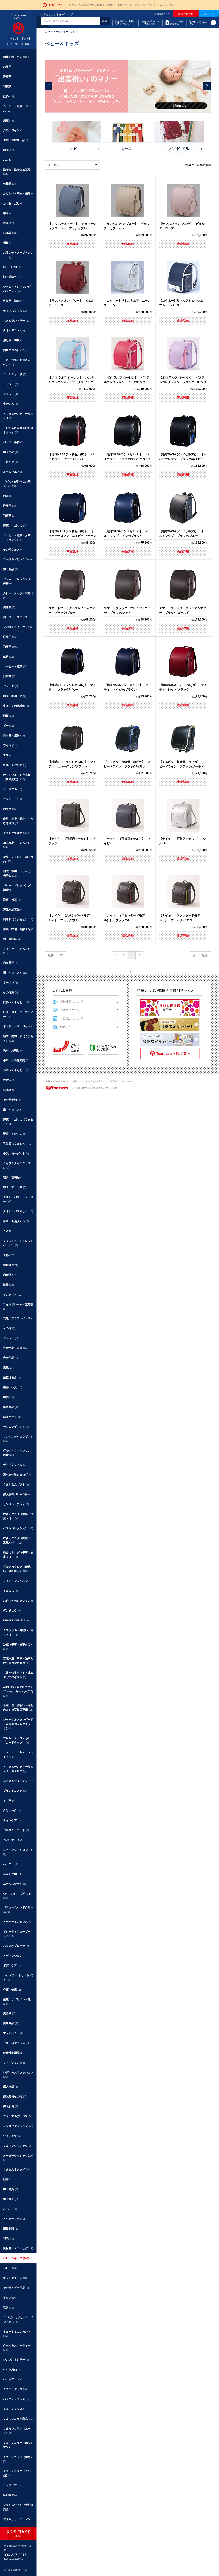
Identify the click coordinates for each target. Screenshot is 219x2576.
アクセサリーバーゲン (16, 2519)
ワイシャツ (12, 2135)
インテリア (12, 1294)
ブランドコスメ (15, 1790)
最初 (51, 955)
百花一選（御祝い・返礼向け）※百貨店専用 (18, 1707)
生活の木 (10, 403)
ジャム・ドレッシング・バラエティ (18, 289)
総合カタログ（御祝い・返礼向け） (18, 1540)
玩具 (8, 2307)
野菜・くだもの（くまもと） (18, 1121)
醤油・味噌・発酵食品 (18, 929)
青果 (7, 755)
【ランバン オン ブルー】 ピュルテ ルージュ (71, 284)
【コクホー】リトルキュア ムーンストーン (127, 284)
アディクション (12, 1955)
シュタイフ (12, 2485)
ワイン (10, 745)
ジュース (10, 686)
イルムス (10, 1590)
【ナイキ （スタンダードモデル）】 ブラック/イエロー (179, 898)
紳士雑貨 (10, 2189)
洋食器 (10, 1265)
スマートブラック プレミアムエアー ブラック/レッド (127, 591)
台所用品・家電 (15, 1347)
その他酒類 (12, 1099)
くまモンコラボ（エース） (16, 2430)
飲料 (8, 96)
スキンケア (12, 1820)
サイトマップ (127, 1081)
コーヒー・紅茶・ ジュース (18, 108)
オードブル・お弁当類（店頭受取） (16, 777)
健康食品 (10, 2023)
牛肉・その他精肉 (16, 705)
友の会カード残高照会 (152, 22)
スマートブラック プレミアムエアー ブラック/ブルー (72, 591)
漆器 (8, 1284)
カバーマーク (13, 1840)
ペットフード (13, 2379)
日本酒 (9, 1089)
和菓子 (7, 86)
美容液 (9, 2013)
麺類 (7, 242)
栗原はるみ (12, 1377)
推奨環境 (113, 1081)
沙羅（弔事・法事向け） (18, 1646)
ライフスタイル (15, 310)
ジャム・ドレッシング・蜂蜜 (18, 581)
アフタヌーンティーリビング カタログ (18, 1769)
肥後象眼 (11, 2228)
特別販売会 (10, 2495)
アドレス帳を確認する (176, 22)
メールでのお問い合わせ (16, 2570)
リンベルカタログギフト (18, 1438)
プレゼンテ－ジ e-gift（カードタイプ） (16, 1740)
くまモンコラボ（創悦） (18, 2459)
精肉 (8, 150)
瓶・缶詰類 (12, 266)
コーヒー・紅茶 (14, 666)
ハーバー (11, 1863)
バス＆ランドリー (16, 320)
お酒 (7, 495)
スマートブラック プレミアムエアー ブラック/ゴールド (182, 591)
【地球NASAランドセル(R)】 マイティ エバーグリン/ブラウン (72, 745)
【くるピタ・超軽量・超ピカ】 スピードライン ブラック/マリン (127, 745)
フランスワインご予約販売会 (18, 2507)
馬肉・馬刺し (13, 1050)
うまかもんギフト (16, 1484)
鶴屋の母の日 (14, 350)
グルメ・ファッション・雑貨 (18, 1452)
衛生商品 (11, 1407)
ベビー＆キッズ (16, 2258)
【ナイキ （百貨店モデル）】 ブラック (72, 822)
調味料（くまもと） (18, 919)
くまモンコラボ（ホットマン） (18, 2445)
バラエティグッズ (16, 2399)
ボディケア (12, 1965)
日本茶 (10, 232)
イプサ (9, 1800)
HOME (51, 31)
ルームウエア (13, 471)
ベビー (10, 2268)
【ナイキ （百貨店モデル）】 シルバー (182, 822)
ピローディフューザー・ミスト (18, 1933)
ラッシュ (10, 384)
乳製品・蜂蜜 (13, 300)
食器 (9, 1255)
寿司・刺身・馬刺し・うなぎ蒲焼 (18, 821)
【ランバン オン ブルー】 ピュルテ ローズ (182, 207)
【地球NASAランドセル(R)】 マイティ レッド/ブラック (183, 668)
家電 (7, 1367)
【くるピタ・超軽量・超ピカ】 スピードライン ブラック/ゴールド (182, 745)
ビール (9, 725)
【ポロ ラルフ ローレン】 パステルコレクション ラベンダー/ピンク (183, 360)
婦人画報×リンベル (16, 1494)
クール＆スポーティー (16, 2347)
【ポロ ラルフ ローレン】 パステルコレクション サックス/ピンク (71, 360)
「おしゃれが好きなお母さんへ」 (18, 430)
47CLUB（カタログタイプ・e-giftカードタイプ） (18, 1691)
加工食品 (11, 569)
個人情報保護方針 (97, 1081)
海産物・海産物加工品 (16, 171)
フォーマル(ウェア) (17, 2116)
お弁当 (10, 808)
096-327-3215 (15, 2555)
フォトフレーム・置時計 (18, 1306)
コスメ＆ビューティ (18, 1780)
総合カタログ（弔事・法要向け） (18, 1516)
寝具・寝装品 (13, 1177)
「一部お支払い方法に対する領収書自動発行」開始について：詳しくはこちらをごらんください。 (120, 4)
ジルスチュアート (16, 1830)
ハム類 (7, 159)
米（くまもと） (12, 1109)
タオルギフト (14, 330)
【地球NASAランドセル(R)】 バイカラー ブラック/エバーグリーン (127, 437)
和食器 (10, 1274)
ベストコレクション (18, 1528)
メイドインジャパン (15, 1580)
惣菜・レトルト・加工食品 (18, 859)
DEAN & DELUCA (16, 1620)
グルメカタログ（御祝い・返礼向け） (16, 1569)
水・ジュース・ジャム (18, 1026)
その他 (9, 1328)
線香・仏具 (12, 1387)
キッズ (10, 2297)
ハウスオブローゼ (16, 1945)
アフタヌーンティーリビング (18, 416)
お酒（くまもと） (16, 1070)
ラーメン (10, 982)
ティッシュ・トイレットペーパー (18, 1243)
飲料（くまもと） (16, 1002)
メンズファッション (18, 2126)
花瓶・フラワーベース (18, 1318)
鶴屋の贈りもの (16, 56)
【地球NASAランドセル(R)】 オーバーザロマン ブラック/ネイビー (183, 437)
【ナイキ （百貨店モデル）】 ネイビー (127, 822)
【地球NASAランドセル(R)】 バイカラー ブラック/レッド (71, 437)
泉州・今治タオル (16, 1221)
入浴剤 (7, 1231)
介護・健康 (12, 1989)
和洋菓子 (11, 962)
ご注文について (70, 1010)
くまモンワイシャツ (17, 2145)
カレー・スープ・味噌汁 (18, 595)
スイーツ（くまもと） (16, 951)
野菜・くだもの (14, 525)
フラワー (10, 394)
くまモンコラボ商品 (18, 2418)
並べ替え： (55, 165)
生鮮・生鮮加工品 (16, 140)
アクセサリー (14, 2218)
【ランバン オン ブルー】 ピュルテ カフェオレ (126, 207)
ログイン (209, 13)
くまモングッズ (15, 2389)
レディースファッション (18, 2074)
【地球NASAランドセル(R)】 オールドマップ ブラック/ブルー (183, 514)
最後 (205, 955)
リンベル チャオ (16, 1504)
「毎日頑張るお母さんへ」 (16, 362)
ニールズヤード (14, 374)
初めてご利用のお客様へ (127, 22)
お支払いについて (71, 1018)
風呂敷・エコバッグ (18, 2248)
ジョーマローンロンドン (18, 1852)
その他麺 (10, 992)
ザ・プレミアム (14, 1464)
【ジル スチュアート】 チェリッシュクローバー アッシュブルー (72, 207)
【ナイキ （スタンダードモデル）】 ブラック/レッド (124, 898)
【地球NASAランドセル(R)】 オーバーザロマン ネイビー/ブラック (72, 514)
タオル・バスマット (18, 1211)
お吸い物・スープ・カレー (18, 255)
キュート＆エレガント (16, 2333)
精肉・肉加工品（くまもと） (18, 1038)
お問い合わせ (78, 1081)
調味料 (9, 607)
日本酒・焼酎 (14, 735)
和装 (8, 2238)
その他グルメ (13, 549)
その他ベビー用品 (16, 2287)
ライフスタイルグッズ (16, 1165)
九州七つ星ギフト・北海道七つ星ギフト (18, 1675)
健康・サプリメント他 (16, 2001)
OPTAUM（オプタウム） (18, 1895)
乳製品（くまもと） (17, 1143)
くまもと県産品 (16, 833)
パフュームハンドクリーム (18, 1909)
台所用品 (10, 1357)
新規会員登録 (185, 13)
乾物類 (10, 183)
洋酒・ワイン (13, 130)
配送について (68, 1026)
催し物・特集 (13, 340)
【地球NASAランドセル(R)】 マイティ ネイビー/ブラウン (127, 668)
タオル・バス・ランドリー (18, 1199)
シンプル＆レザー (16, 2359)
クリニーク (12, 1810)
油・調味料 (12, 276)
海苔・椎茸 (12, 899)
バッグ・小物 (13, 442)
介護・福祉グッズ (16, 2042)
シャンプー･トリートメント (19, 1977)
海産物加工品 (13, 909)
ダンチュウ (12, 1610)
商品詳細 (72, 244)
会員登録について (71, 1001)
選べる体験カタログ (17, 1474)
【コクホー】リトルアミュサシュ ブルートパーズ (182, 284)
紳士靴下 (10, 2199)
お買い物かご (206, 22)
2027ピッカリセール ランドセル (18, 2319)
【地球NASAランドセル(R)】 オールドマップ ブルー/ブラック (127, 514)
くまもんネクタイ (16, 2169)
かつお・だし (13, 203)
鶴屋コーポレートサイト (57, 1081)
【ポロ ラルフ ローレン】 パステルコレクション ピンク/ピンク (126, 360)
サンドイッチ (13, 799)
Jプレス (10, 2208)
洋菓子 (7, 76)
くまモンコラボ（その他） (16, 2473)
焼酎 (8, 1080)
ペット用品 (12, 2369)
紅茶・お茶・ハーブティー (18, 1014)
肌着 (7, 2179)
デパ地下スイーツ (17, 627)
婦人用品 (11, 452)
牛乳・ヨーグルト (16, 1153)
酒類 (8, 120)
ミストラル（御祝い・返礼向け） (18, 1632)
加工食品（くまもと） (16, 845)
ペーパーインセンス (17, 1921)
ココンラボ (12, 1873)
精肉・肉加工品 (14, 696)
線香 (8, 1397)
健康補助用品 (13, 2052)
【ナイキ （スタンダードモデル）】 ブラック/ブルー (69, 898)
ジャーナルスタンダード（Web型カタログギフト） (18, 1724)
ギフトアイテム (15, 2277)
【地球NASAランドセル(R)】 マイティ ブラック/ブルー (72, 668)
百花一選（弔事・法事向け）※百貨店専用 (18, 1660)
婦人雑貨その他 (14, 2096)
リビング (11, 461)
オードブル (12, 789)
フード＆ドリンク (17, 559)
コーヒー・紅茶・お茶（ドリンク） (16, 537)
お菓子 (7, 66)
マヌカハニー (13, 2033)
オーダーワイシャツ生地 (18, 2157)
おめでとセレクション (18, 1600)
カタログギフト (16, 1426)
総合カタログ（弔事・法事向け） (18, 1554)
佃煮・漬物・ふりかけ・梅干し (18, 873)
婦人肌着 (10, 2106)
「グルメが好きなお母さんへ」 (18, 484)
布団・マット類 (14, 1187)
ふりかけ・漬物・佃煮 (18, 193)
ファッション (14, 2062)
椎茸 (7, 213)
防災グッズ (12, 1416)
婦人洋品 (10, 2086)
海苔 (8, 223)
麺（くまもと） (15, 972)
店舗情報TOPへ (162, 13)
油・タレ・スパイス (17, 617)
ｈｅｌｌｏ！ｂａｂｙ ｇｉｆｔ (18, 1754)
